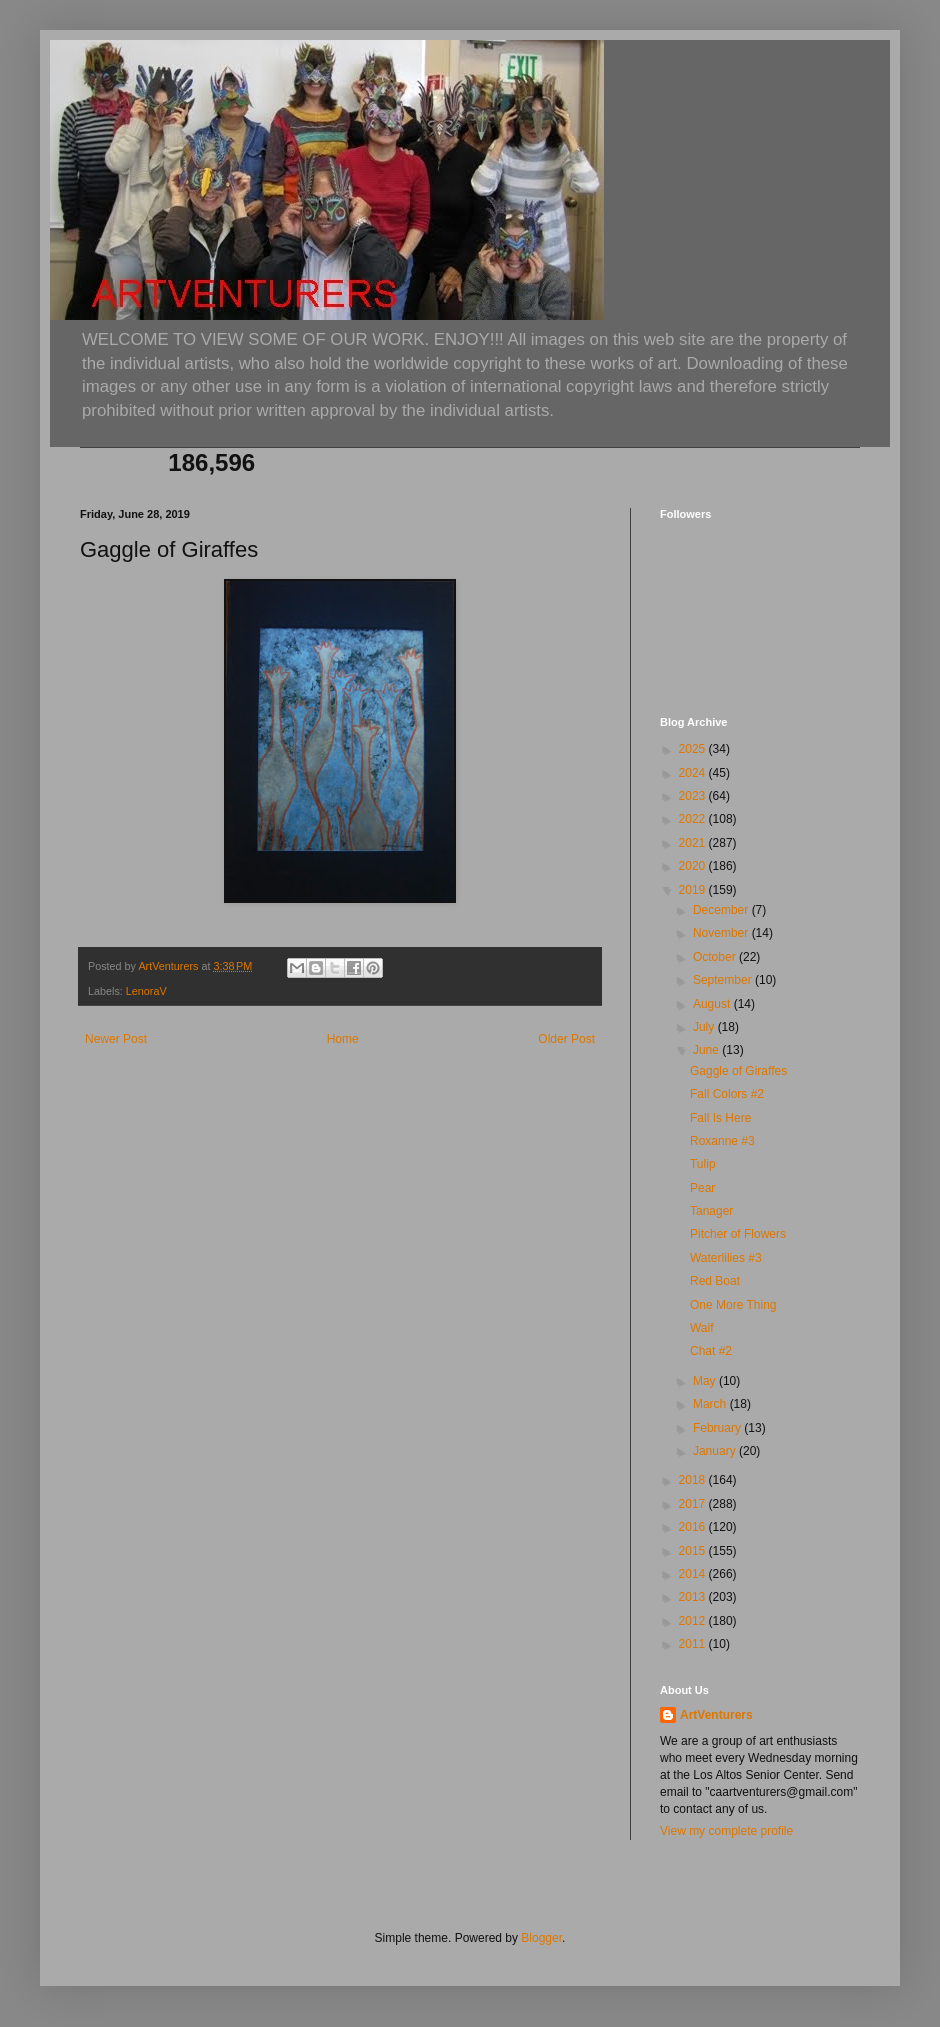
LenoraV (146, 991)
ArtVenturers (716, 1715)
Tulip (703, 1164)
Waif (702, 1328)
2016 (694, 1527)
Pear (702, 1188)
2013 (694, 1597)
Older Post (566, 1039)
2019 (694, 890)
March (711, 1404)
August (713, 1004)
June (707, 1050)
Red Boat (715, 1281)
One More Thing (733, 1305)
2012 (694, 1621)
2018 (694, 1480)
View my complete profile (726, 1831)
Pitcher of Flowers (738, 1234)
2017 (694, 1504)
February (718, 1428)
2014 (694, 1574)
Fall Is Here (720, 1118)
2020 (694, 866)
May (706, 1381)
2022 (694, 819)
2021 (694, 843)
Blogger (541, 1938)
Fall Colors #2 (727, 1094)
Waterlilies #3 (726, 1258)
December (722, 910)
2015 (694, 1551)
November (722, 933)
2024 (694, 773)
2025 (694, 749)
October (716, 957)
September (724, 980)
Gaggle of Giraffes (738, 1071)
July (705, 1027)
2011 (694, 1644)
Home (343, 1039)
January (716, 1451)
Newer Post (116, 1039)
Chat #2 (711, 1351)
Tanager (711, 1211)
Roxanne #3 (722, 1141)
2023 (694, 796)
